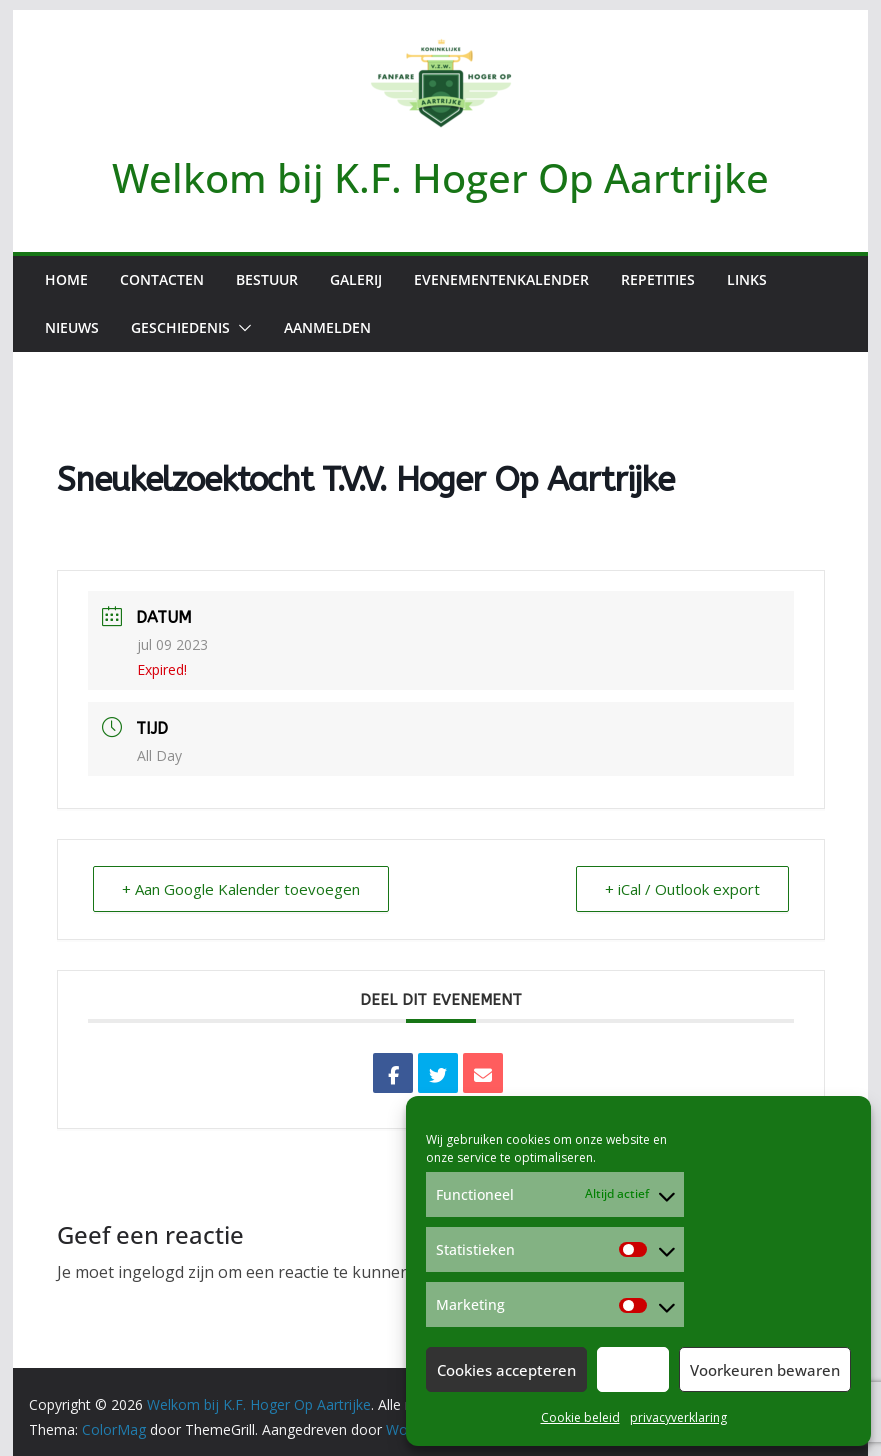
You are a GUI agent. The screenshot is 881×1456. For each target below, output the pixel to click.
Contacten (162, 279)
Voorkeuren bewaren (765, 1370)
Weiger (633, 1370)
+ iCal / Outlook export (682, 889)
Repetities (658, 279)
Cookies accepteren (506, 1370)
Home (66, 279)
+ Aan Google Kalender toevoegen (241, 889)
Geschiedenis (180, 327)
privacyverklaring (678, 1417)
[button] (241, 328)
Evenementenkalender (501, 279)
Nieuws (72, 327)
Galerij (356, 279)
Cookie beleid (580, 1417)
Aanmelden (327, 327)
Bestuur (267, 279)
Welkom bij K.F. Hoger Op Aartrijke (440, 177)
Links (747, 279)
